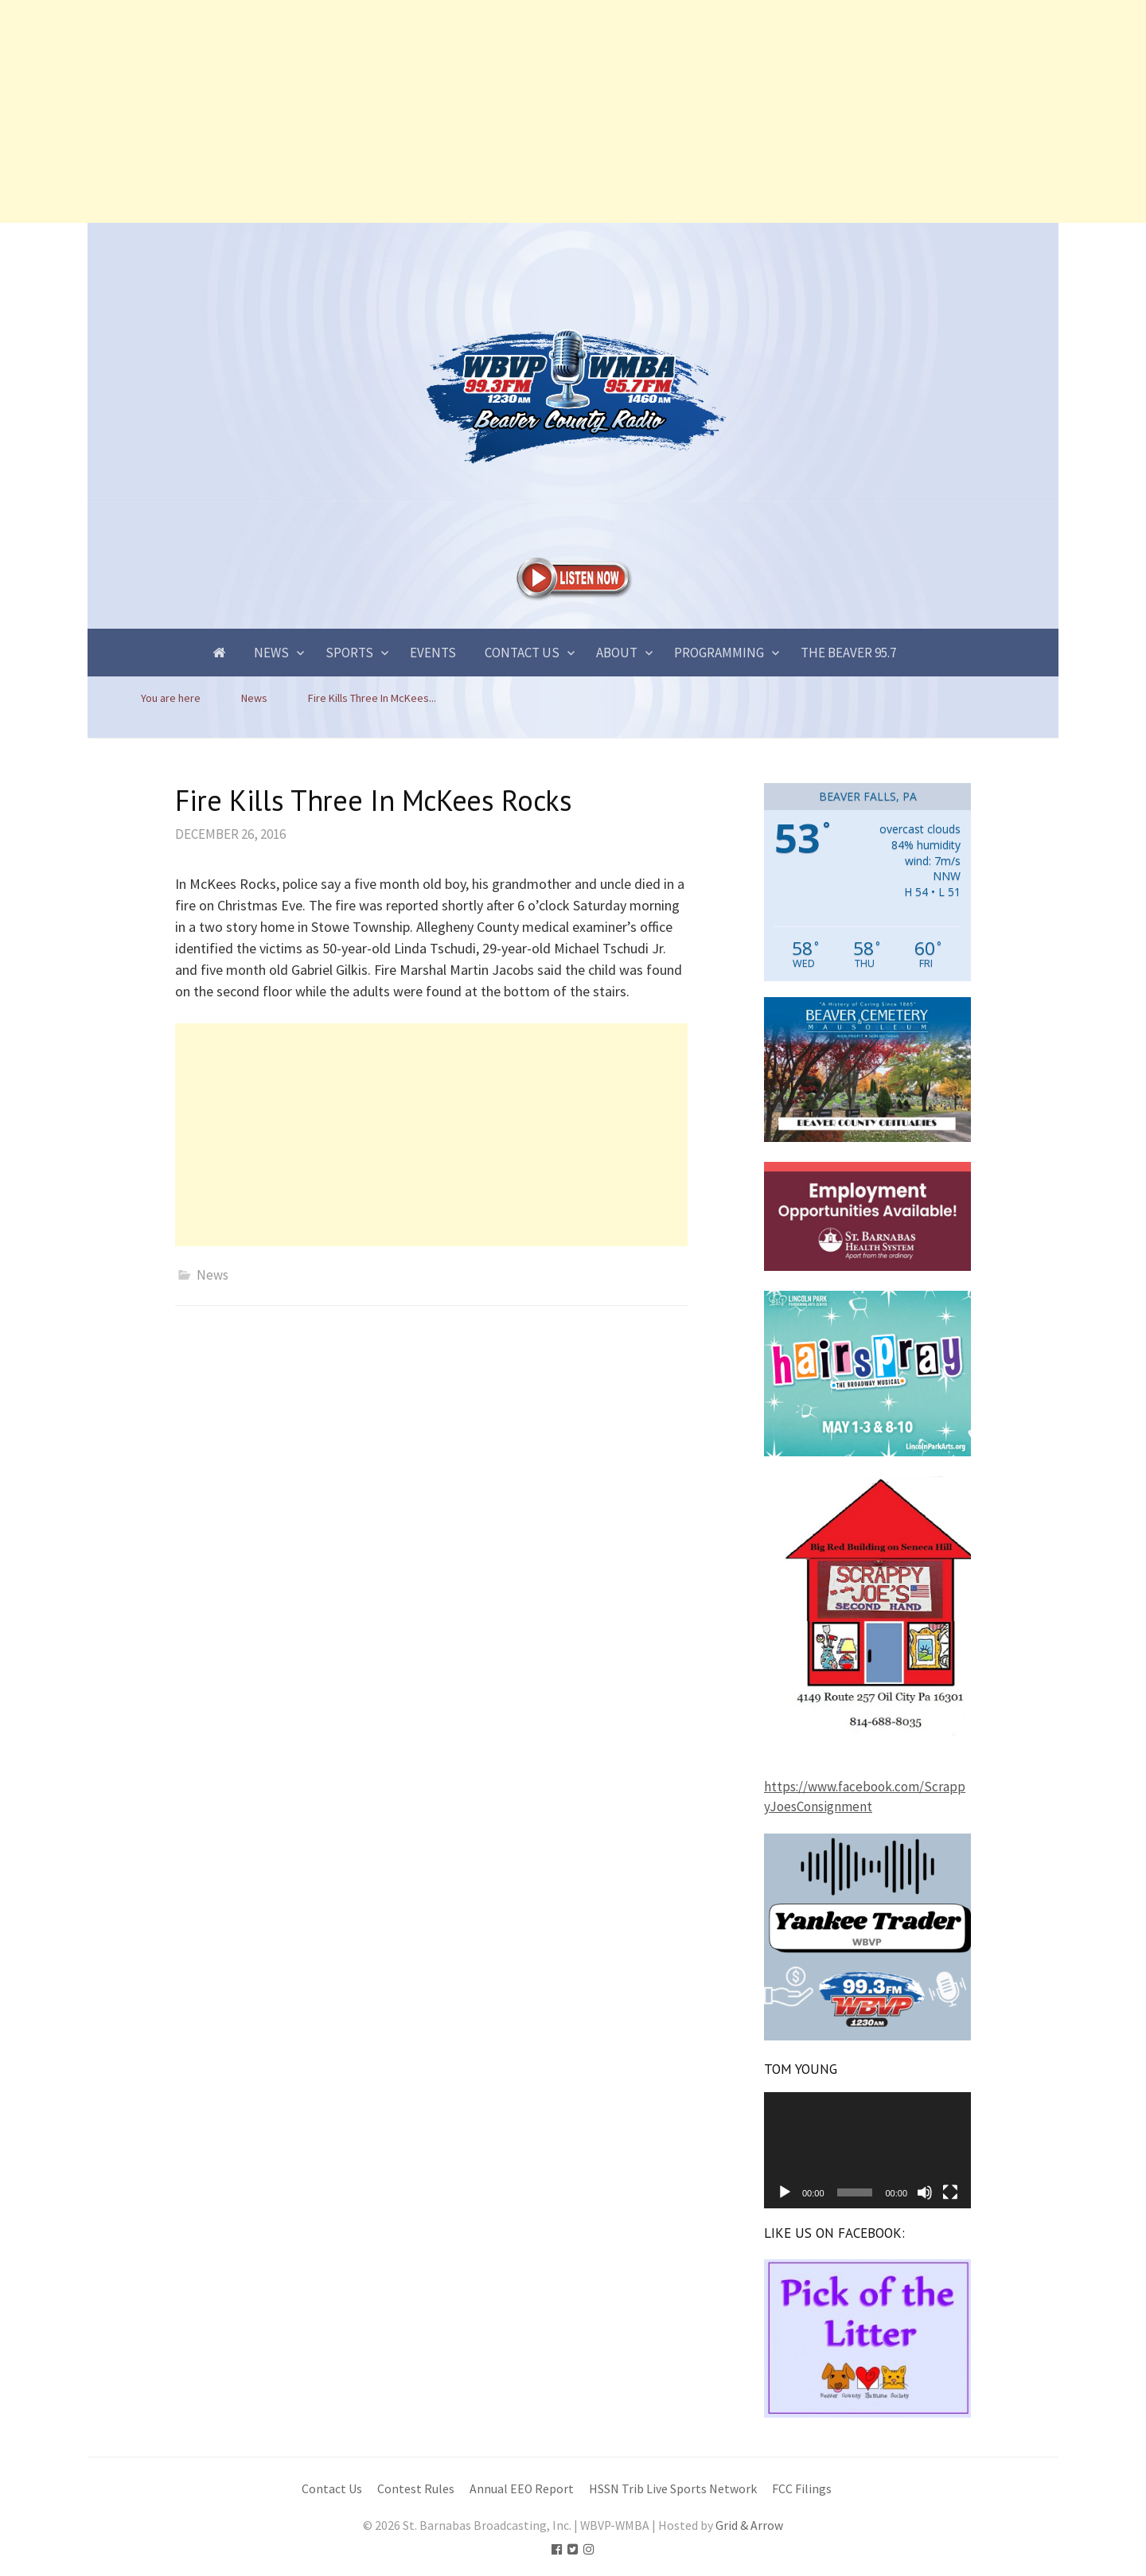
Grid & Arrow (749, 2525)
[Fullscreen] (950, 2192)
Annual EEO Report (522, 2488)
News (271, 652)
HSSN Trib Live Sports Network (673, 2488)
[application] (867, 2150)
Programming (719, 652)
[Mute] (925, 2192)
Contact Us (522, 652)
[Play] (785, 2192)
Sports (349, 652)
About (616, 652)
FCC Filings (802, 2488)
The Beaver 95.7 (848, 652)
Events (433, 652)
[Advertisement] (477, 111)
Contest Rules (415, 2488)
